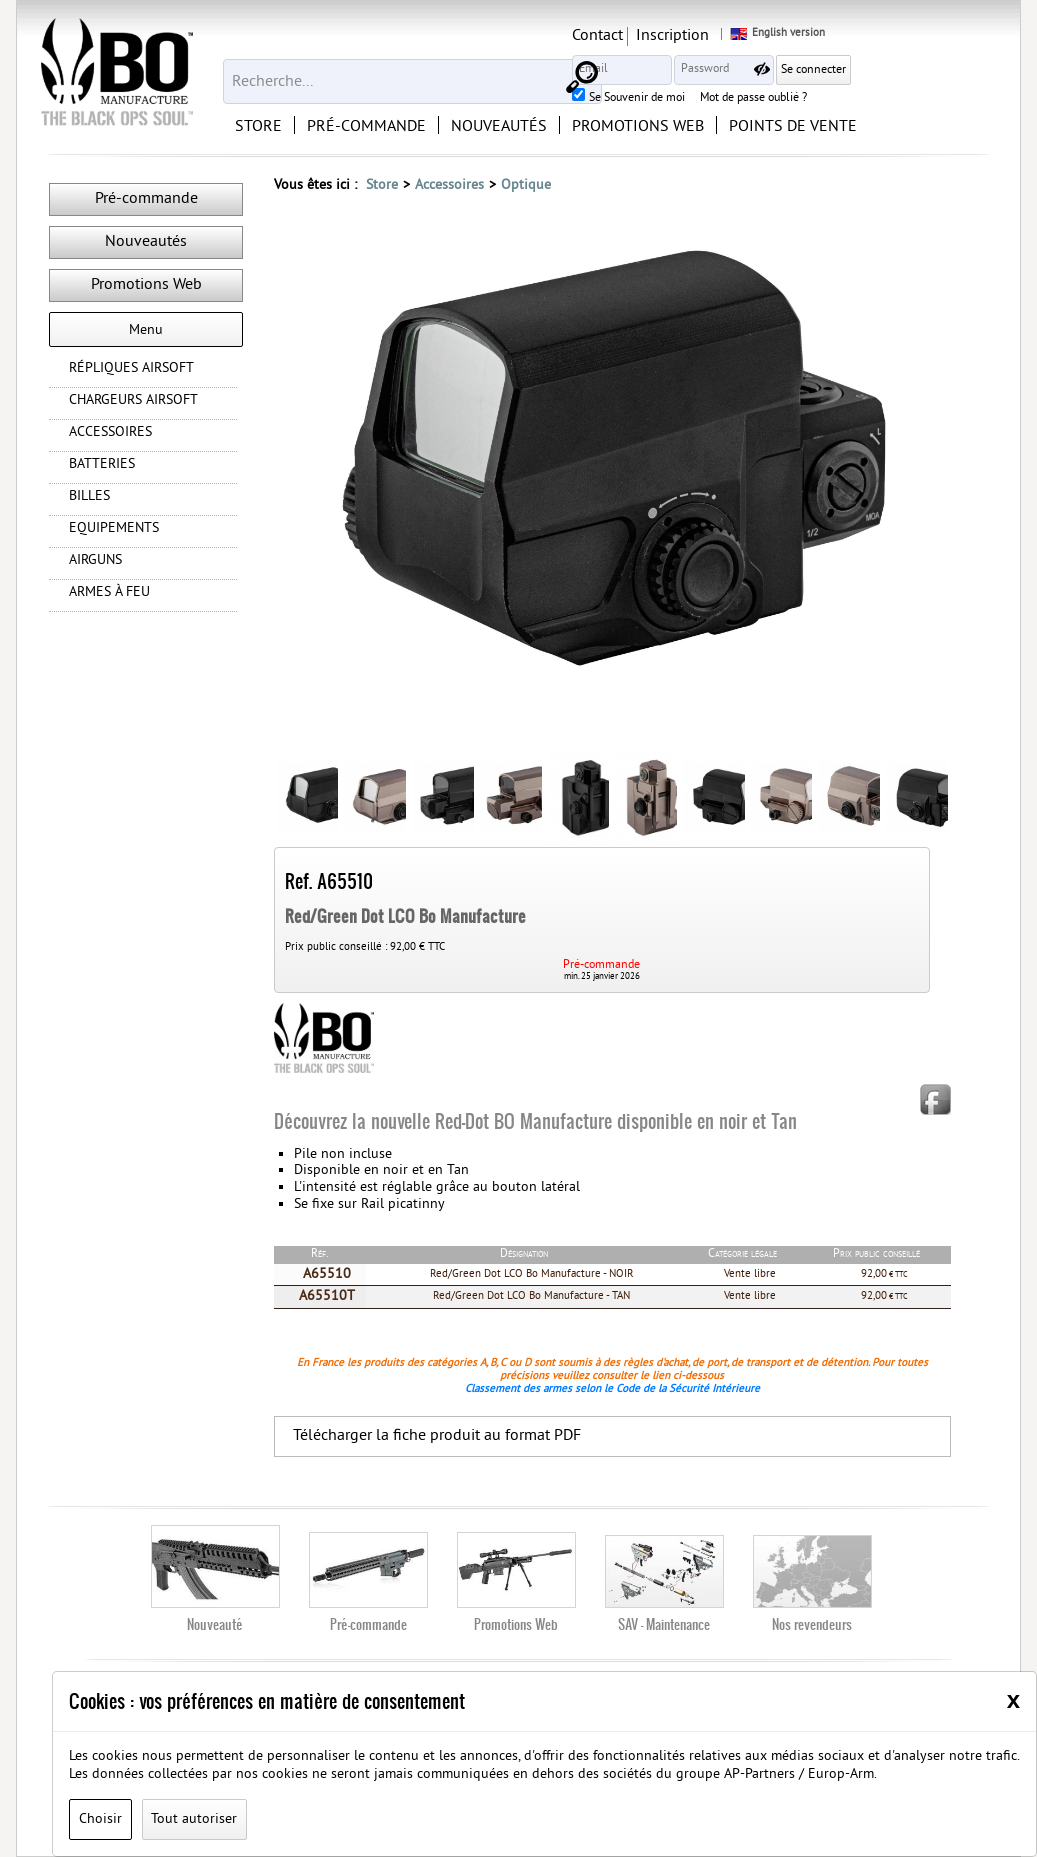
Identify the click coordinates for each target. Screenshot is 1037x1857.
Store (382, 185)
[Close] (1013, 1700)
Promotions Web (146, 285)
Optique (526, 185)
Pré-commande (146, 199)
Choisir (100, 1819)
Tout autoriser (194, 1819)
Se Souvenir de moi (786, 99)
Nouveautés (146, 242)
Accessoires (449, 185)
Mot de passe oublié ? (902, 99)
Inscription (821, 36)
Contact (746, 36)
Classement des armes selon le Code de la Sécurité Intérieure (612, 1389)
